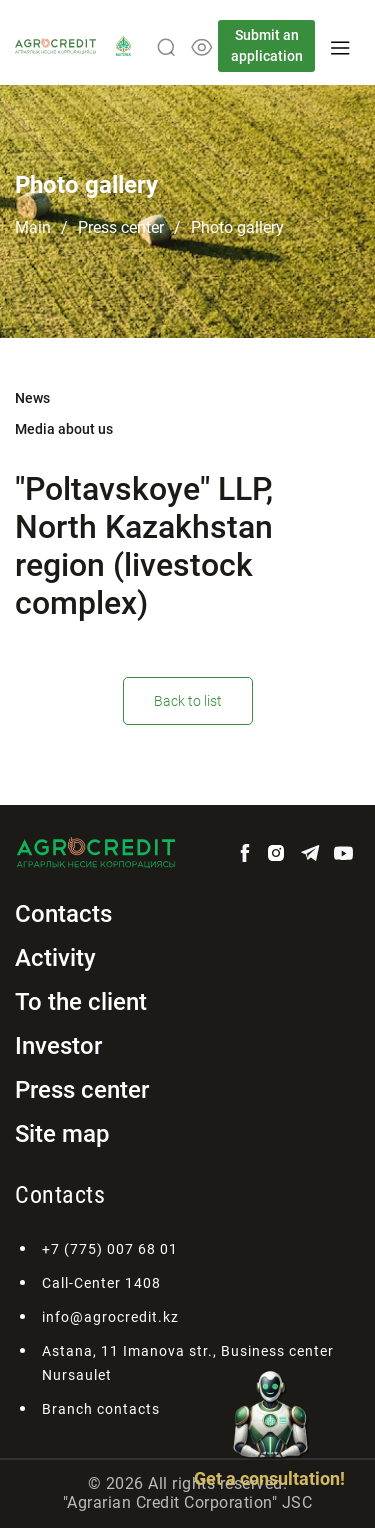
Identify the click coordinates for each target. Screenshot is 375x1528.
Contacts (63, 914)
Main (33, 227)
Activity (55, 958)
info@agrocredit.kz (110, 1317)
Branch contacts (101, 1409)
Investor (58, 1046)
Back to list (188, 701)
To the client (81, 1002)
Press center (121, 227)
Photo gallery (237, 227)
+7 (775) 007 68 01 (110, 1249)
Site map (62, 1134)
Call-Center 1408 (101, 1283)
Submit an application (267, 45)
